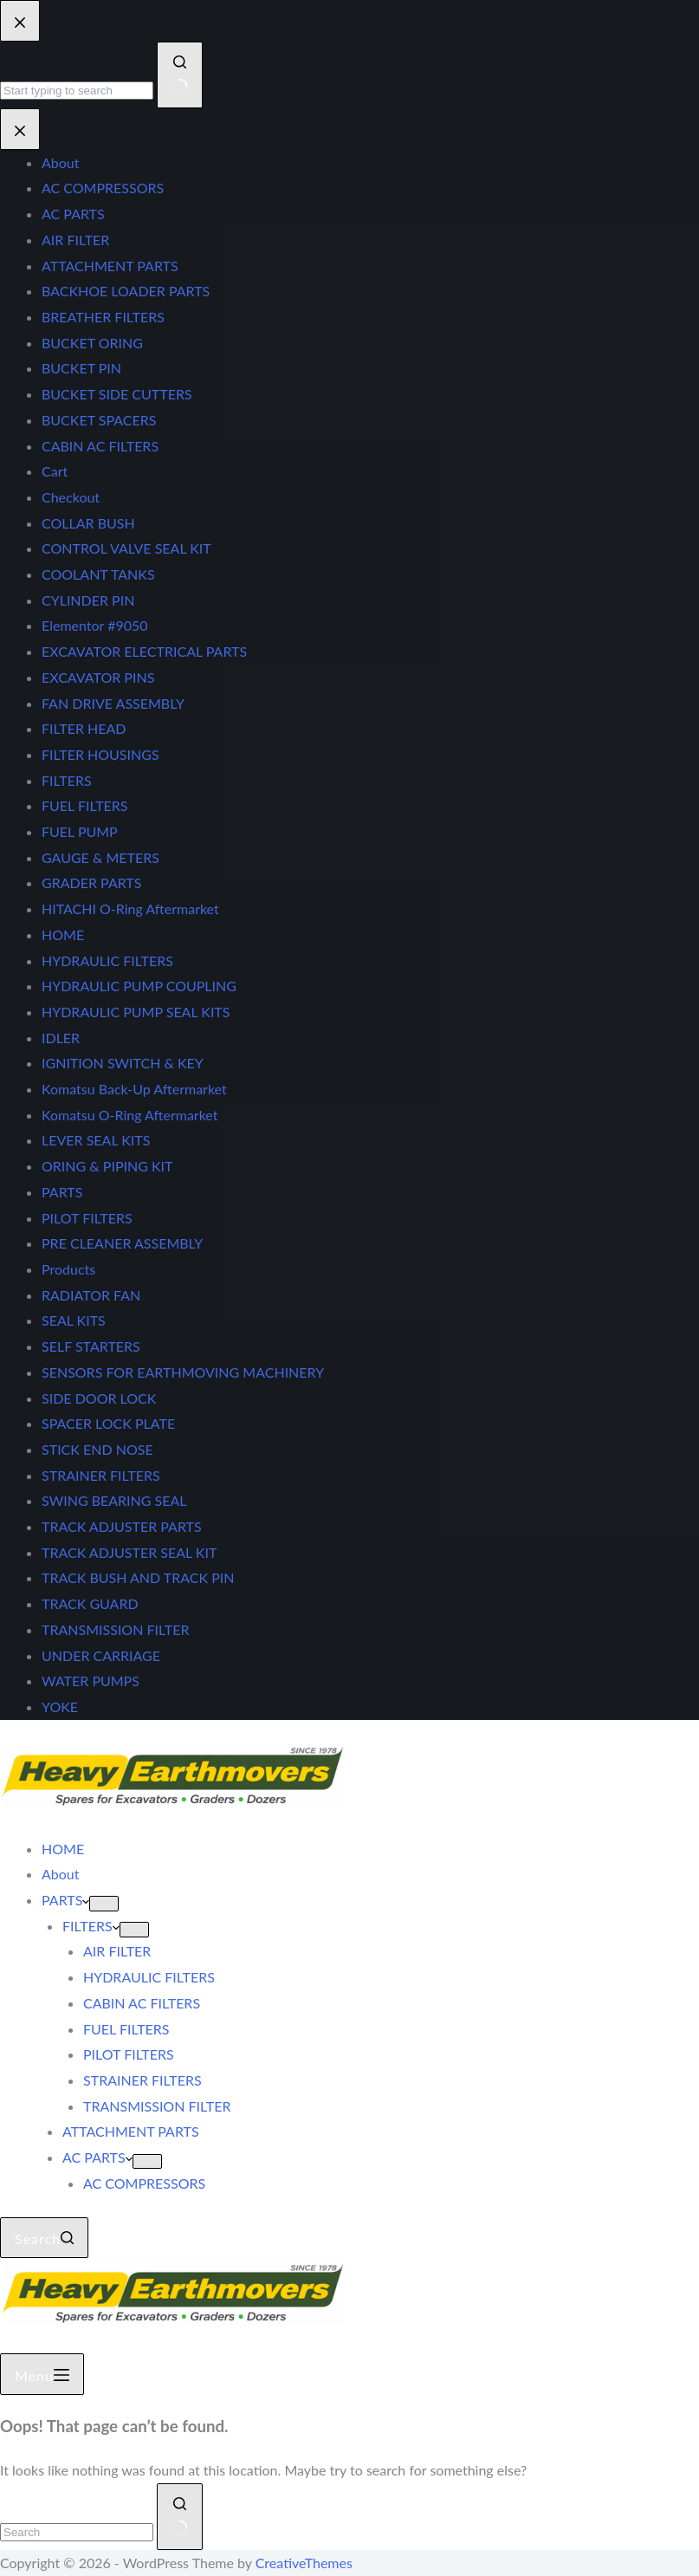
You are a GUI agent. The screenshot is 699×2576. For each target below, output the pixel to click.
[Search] (44, 2238)
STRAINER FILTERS (142, 2080)
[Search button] (180, 2516)
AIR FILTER (117, 1951)
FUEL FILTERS (126, 2029)
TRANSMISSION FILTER (156, 2106)
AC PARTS (97, 2157)
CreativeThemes (304, 2562)
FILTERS (91, 1925)
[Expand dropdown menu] (104, 1903)
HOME (63, 1848)
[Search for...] (76, 2532)
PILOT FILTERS (128, 2054)
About (61, 1873)
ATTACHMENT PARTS (130, 2131)
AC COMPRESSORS (144, 2183)
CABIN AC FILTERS (141, 2003)
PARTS (65, 1899)
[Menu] (42, 2374)
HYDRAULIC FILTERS (149, 1977)
